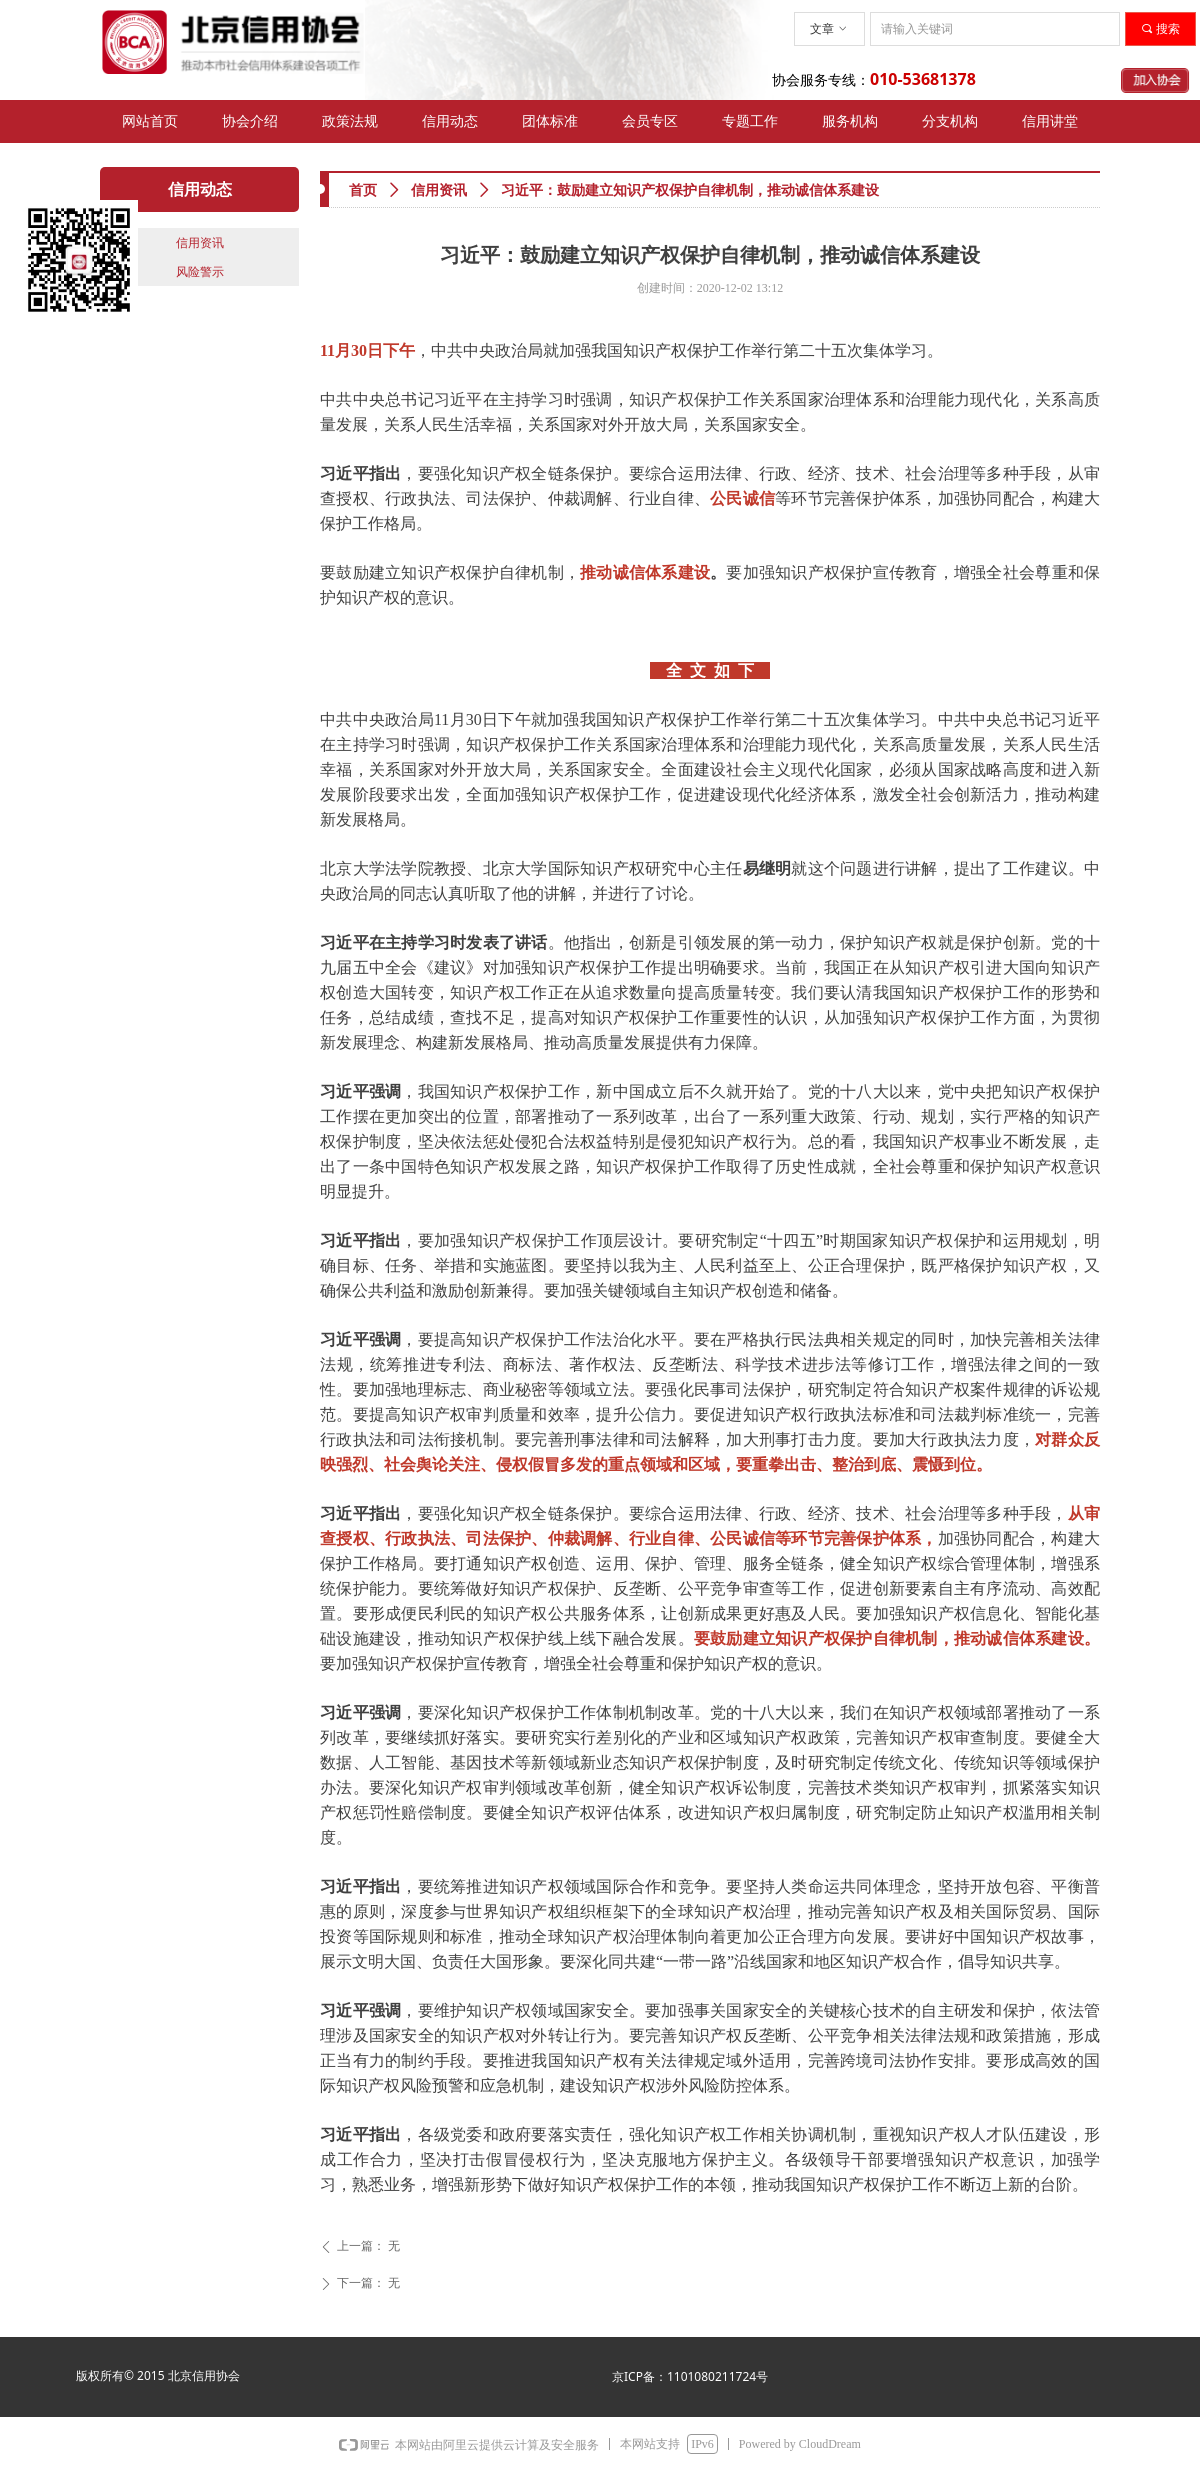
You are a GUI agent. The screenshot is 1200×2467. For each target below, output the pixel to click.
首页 (363, 190)
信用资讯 (439, 190)
